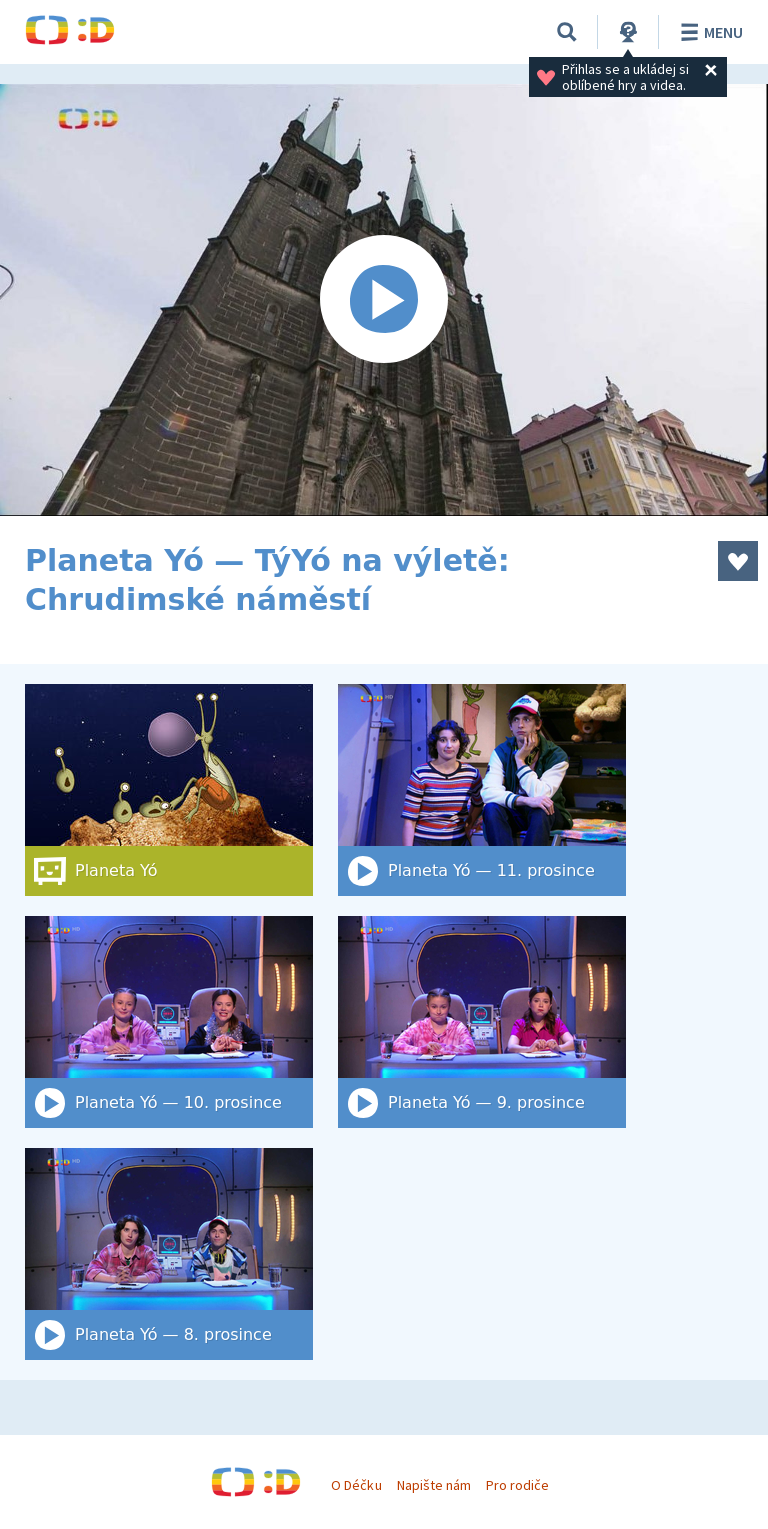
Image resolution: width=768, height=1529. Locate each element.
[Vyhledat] (567, 32)
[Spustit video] (384, 300)
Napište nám (434, 1485)
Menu (708, 32)
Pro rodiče (517, 1485)
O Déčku (356, 1485)
